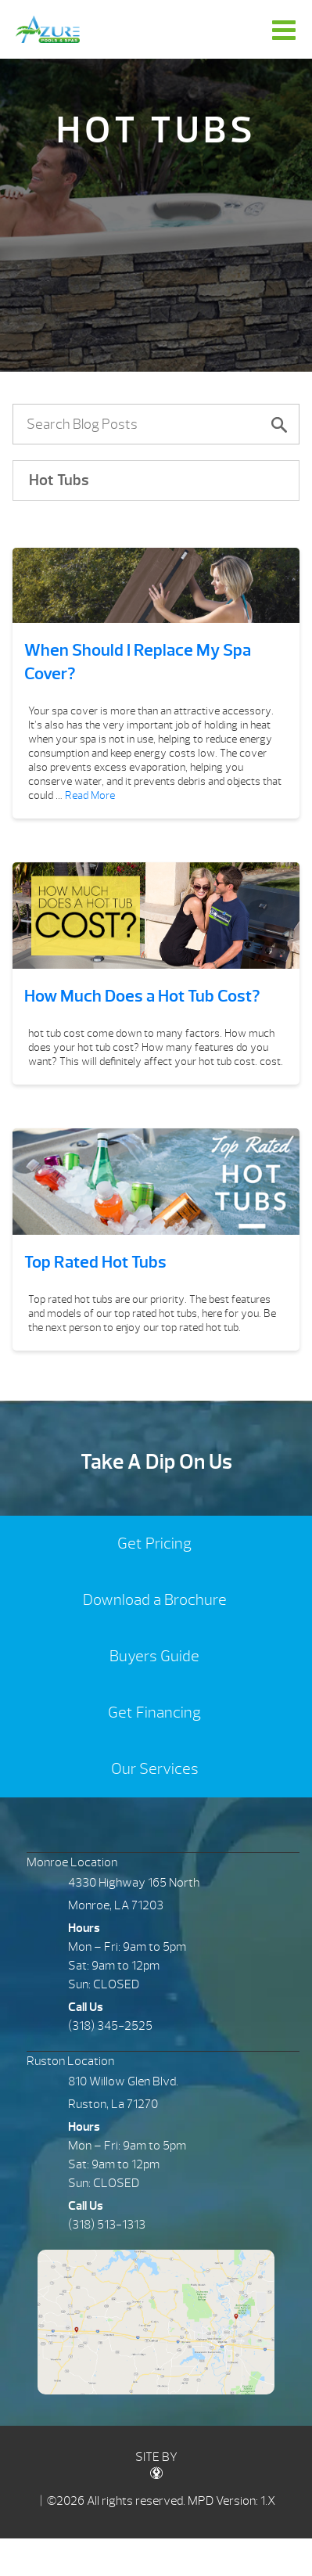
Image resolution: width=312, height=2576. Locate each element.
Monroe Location (72, 1885)
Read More (90, 795)
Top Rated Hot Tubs (95, 1273)
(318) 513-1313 (106, 2246)
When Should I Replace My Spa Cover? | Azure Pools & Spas (48, 29)
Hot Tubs (59, 480)
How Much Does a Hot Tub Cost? (142, 996)
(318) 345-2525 (110, 2048)
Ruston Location (70, 2083)
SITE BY (156, 2486)
